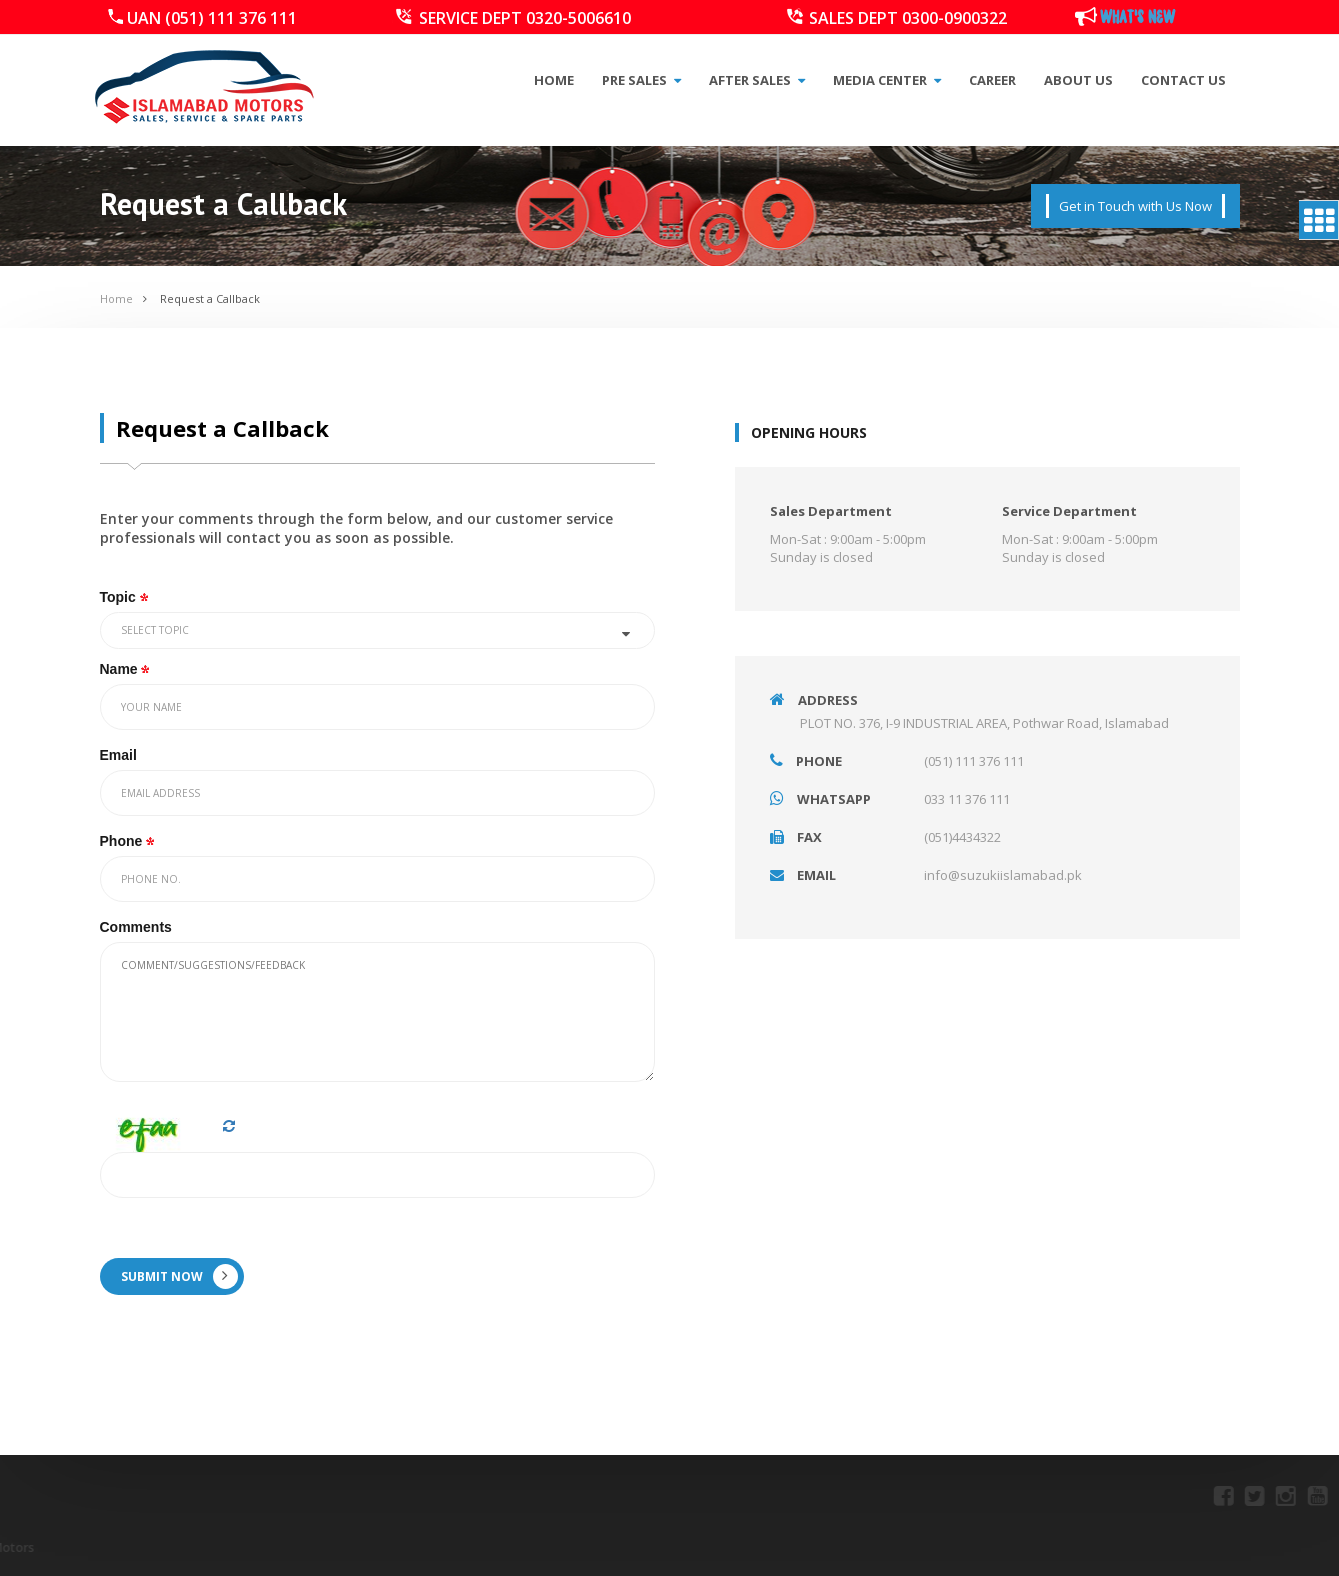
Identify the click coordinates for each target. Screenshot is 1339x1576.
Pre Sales (641, 80)
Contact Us (1183, 80)
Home (554, 80)
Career (992, 80)
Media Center (887, 80)
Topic (126, 597)
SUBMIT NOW (179, 1276)
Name (127, 669)
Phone (129, 841)
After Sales (757, 80)
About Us (1078, 80)
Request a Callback (210, 298)
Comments (136, 927)
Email (118, 755)
